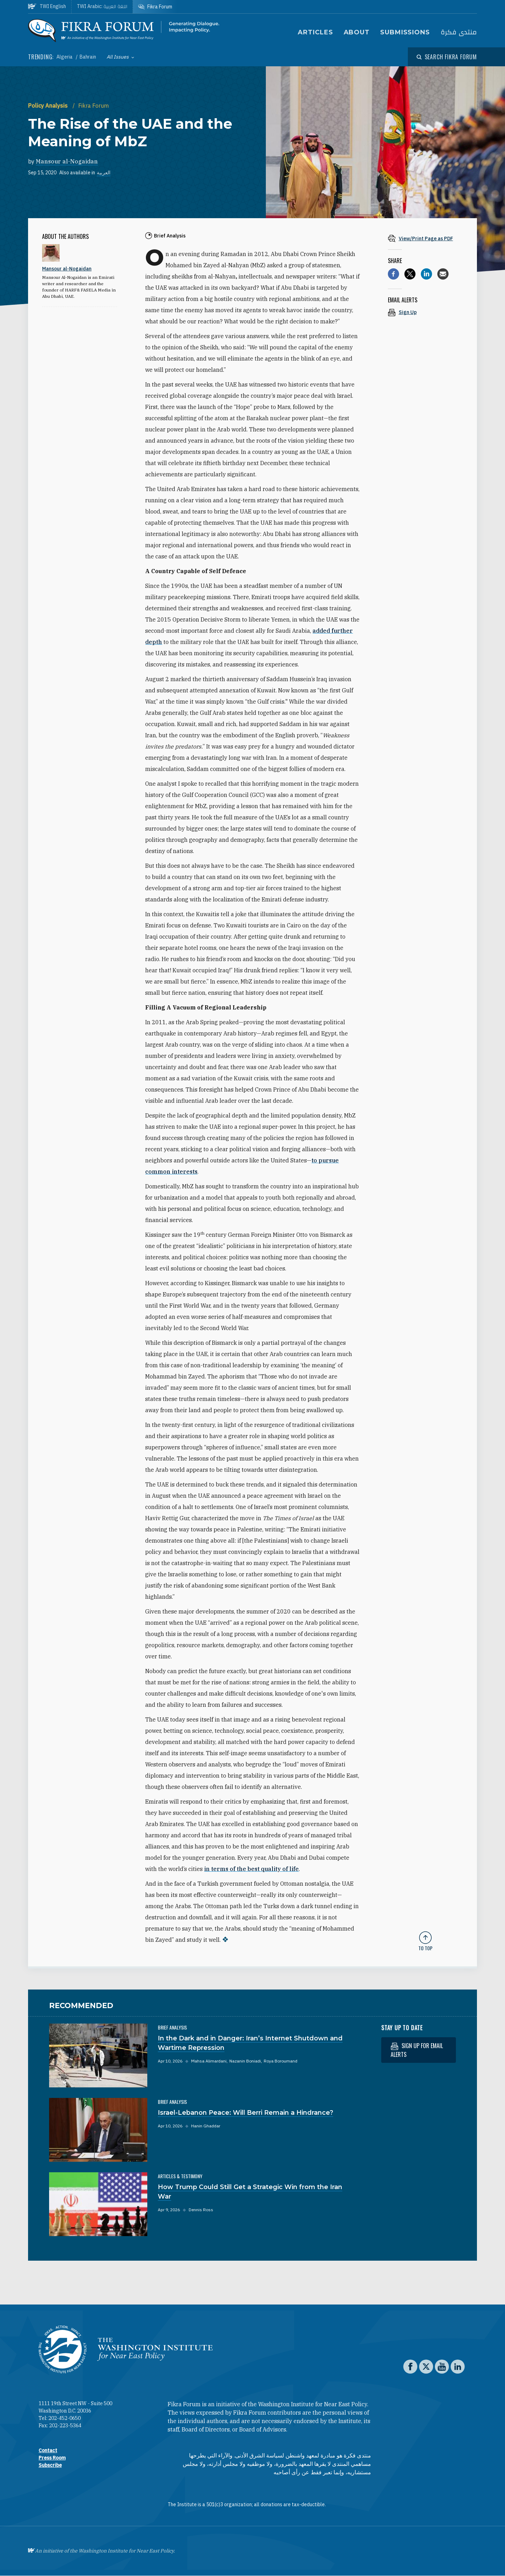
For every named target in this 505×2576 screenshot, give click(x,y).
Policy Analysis (48, 105)
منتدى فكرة (458, 32)
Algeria (65, 57)
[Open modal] (447, 57)
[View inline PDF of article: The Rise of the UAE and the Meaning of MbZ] (425, 238)
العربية (103, 172)
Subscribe (50, 2465)
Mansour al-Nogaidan (67, 161)
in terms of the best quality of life (251, 1868)
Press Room (52, 2458)
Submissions (405, 32)
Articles (315, 32)
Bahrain (88, 57)
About (357, 32)
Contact (48, 2450)
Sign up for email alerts (417, 2050)
